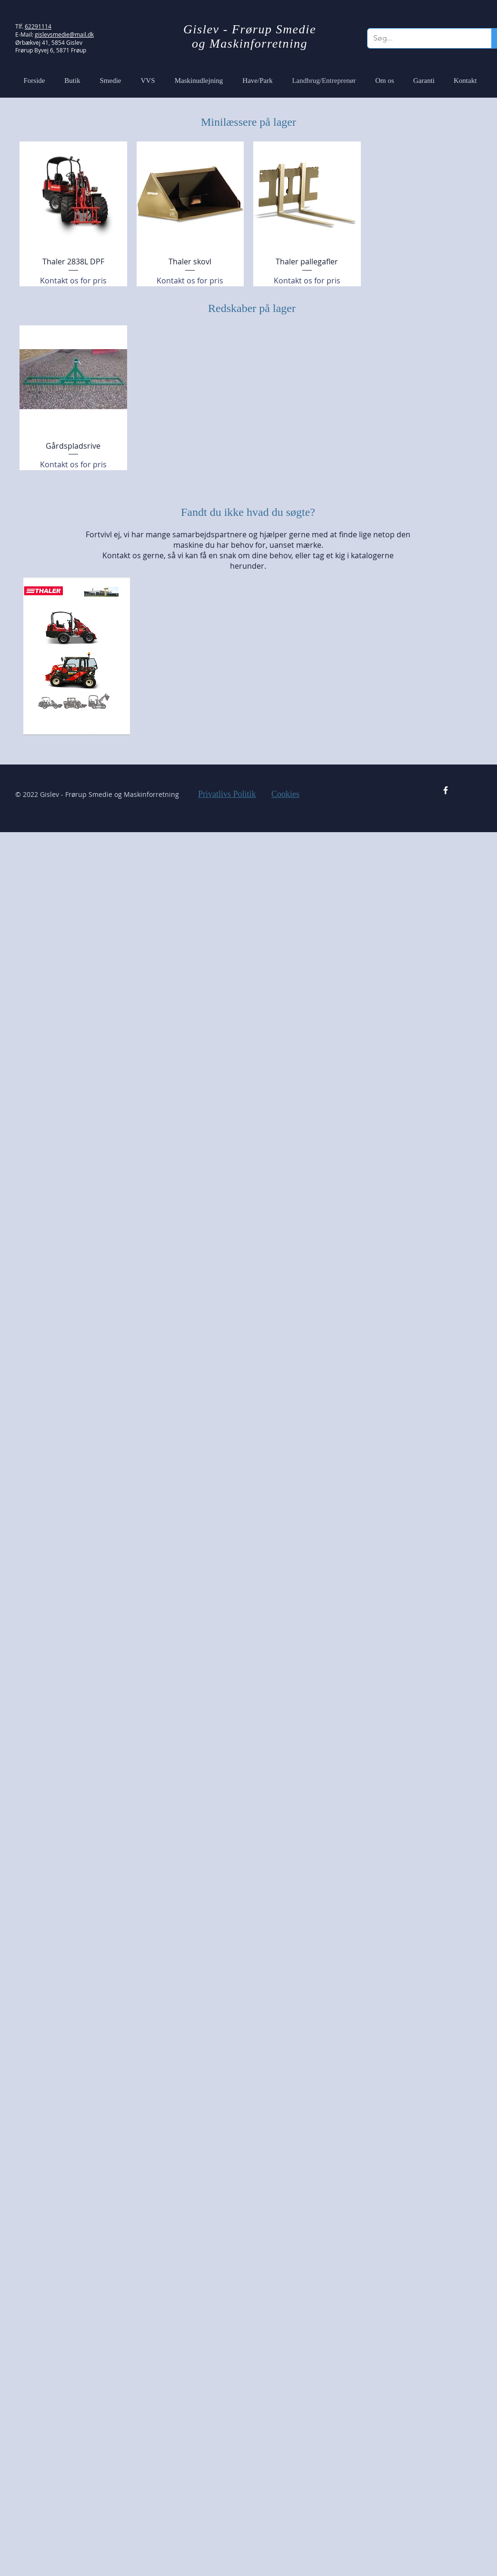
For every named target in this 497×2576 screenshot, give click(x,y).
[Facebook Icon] (445, 790)
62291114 (38, 26)
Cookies (285, 794)
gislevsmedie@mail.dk (64, 34)
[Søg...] (422, 38)
